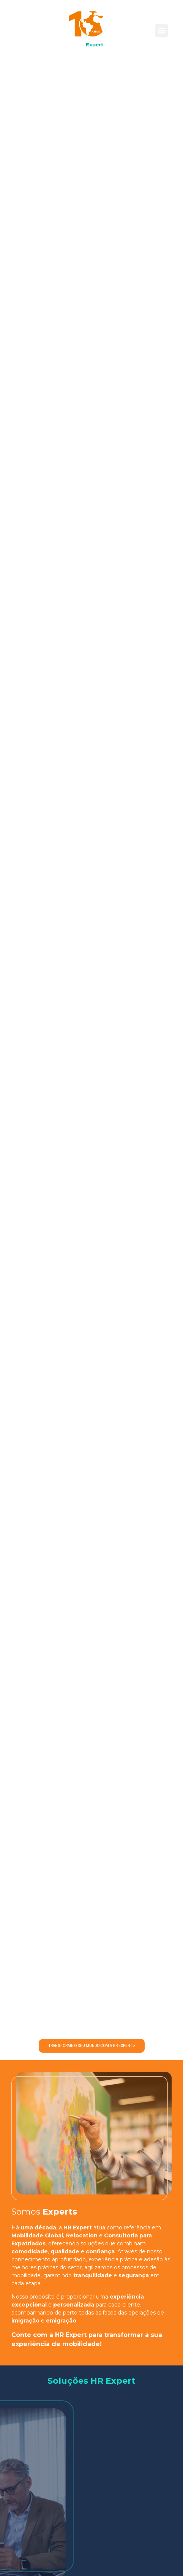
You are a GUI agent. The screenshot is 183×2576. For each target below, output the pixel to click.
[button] (161, 30)
